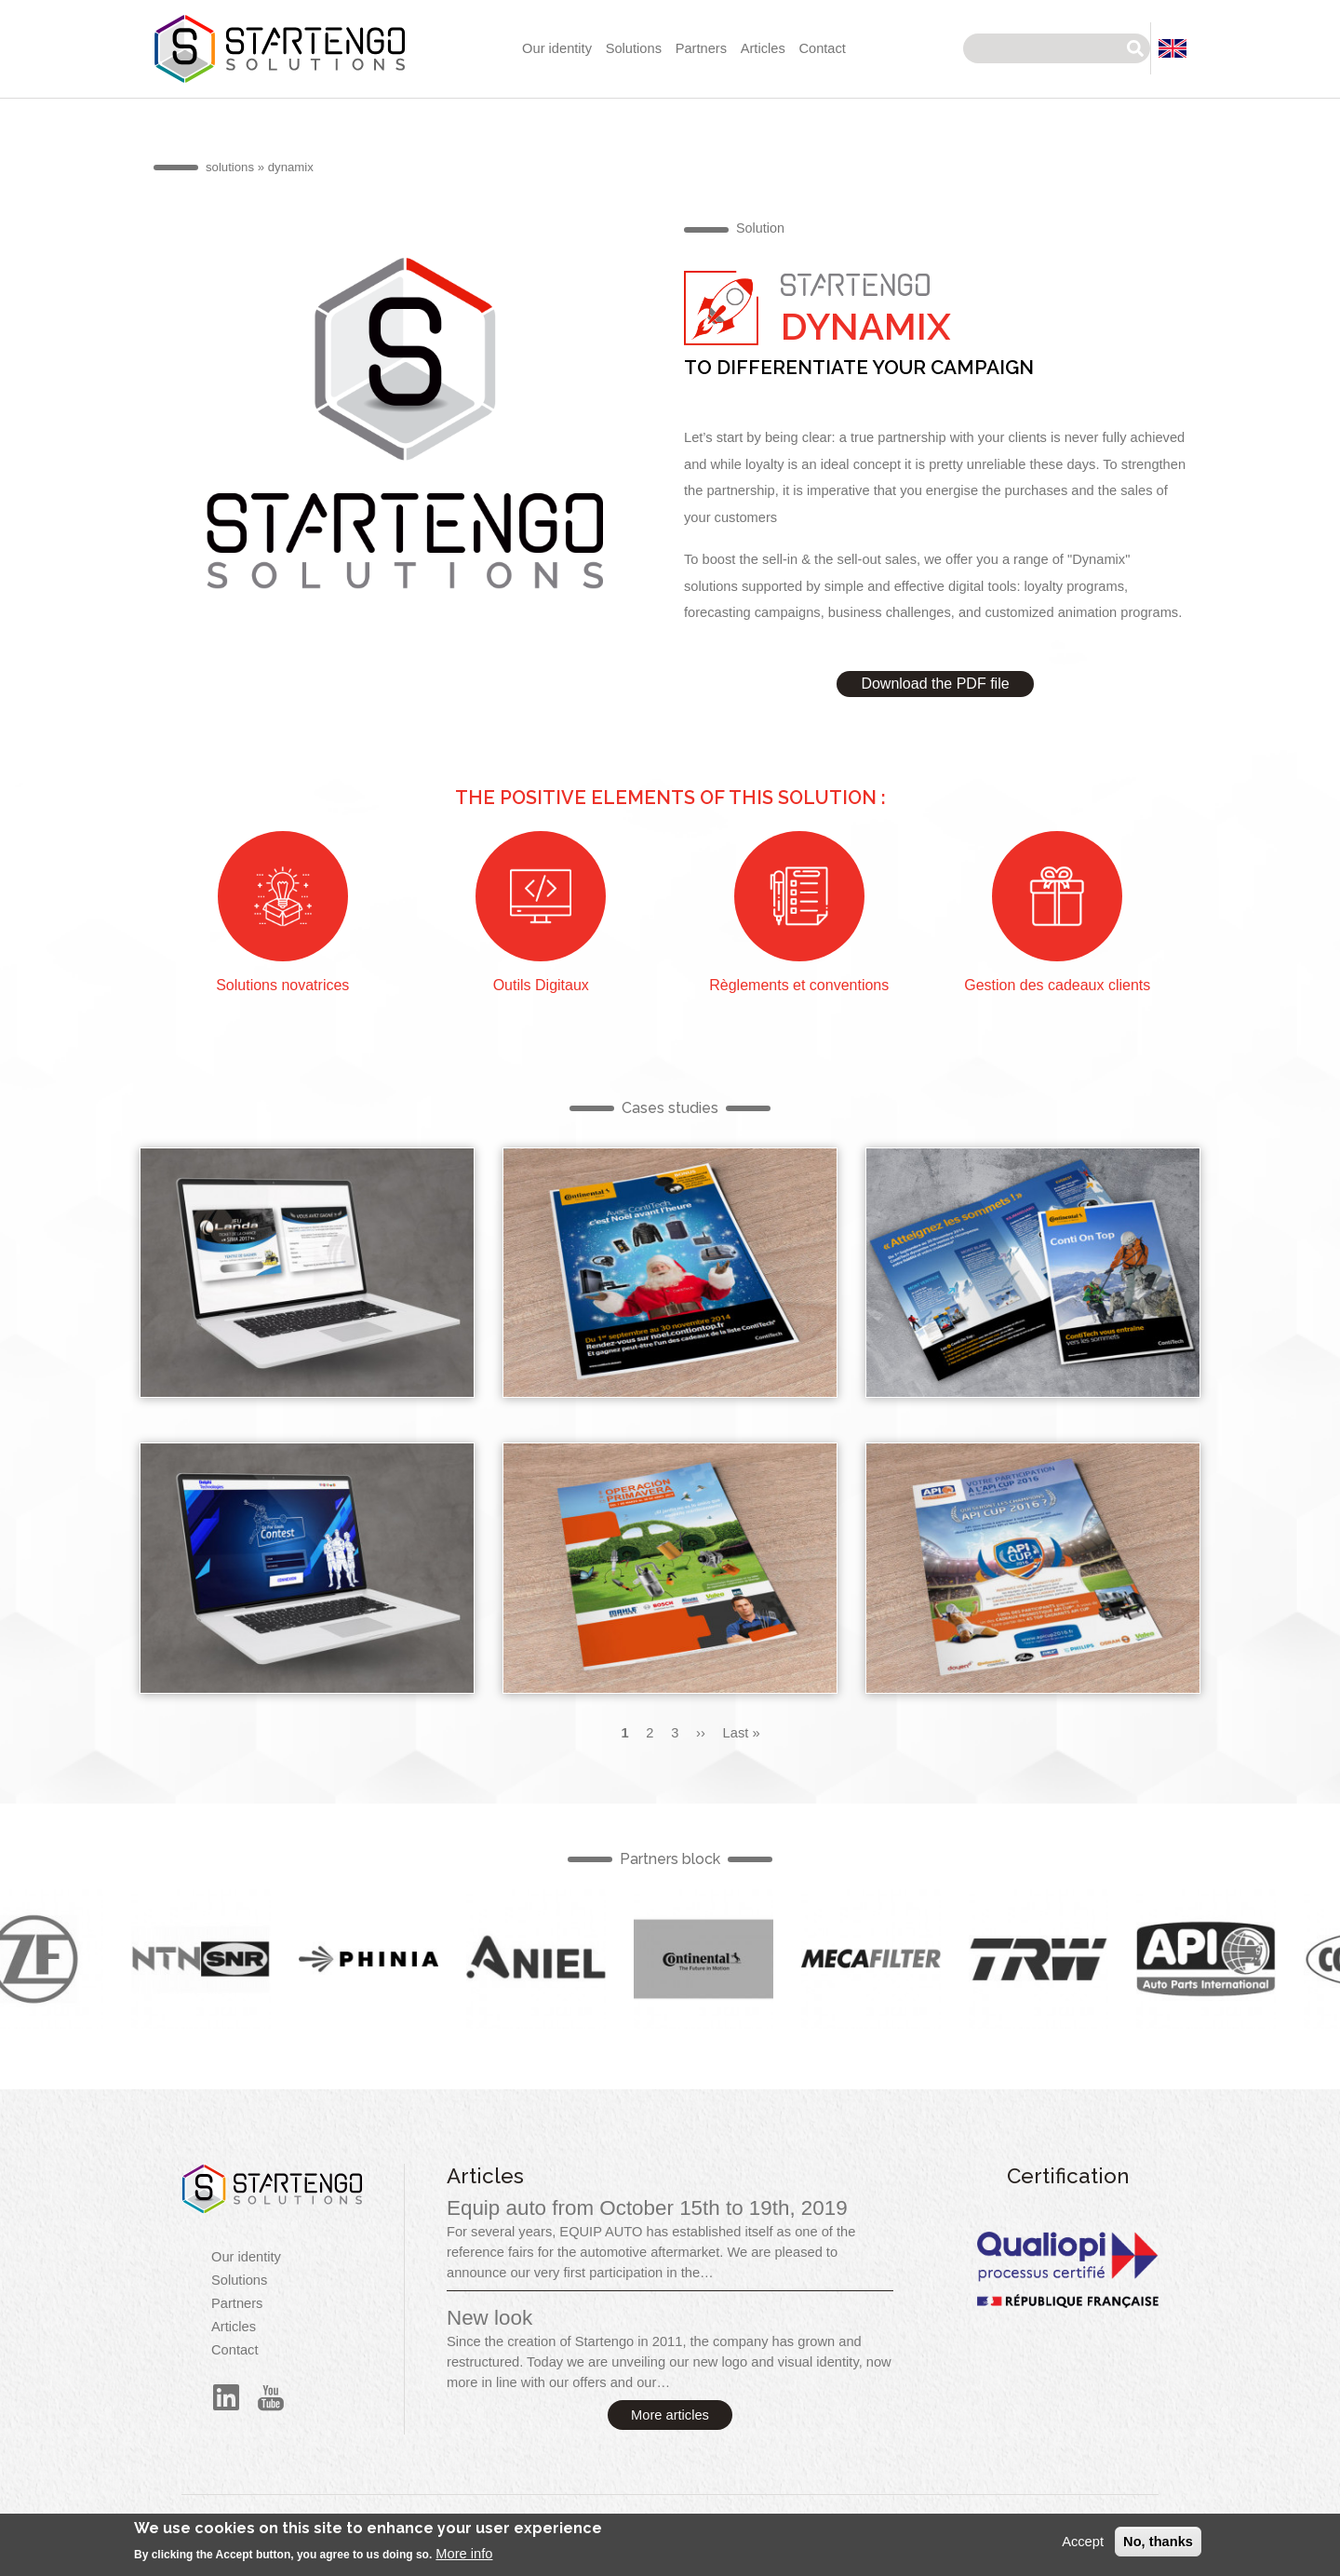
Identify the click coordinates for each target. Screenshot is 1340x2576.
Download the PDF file (935, 683)
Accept (1083, 2548)
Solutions (634, 48)
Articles (763, 48)
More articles (670, 2415)
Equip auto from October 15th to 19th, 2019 (647, 2208)
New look (489, 2317)
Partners (701, 48)
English (221, 1959)
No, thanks (1158, 2548)
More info (464, 2560)
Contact (822, 48)
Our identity (557, 48)
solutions (230, 167)
